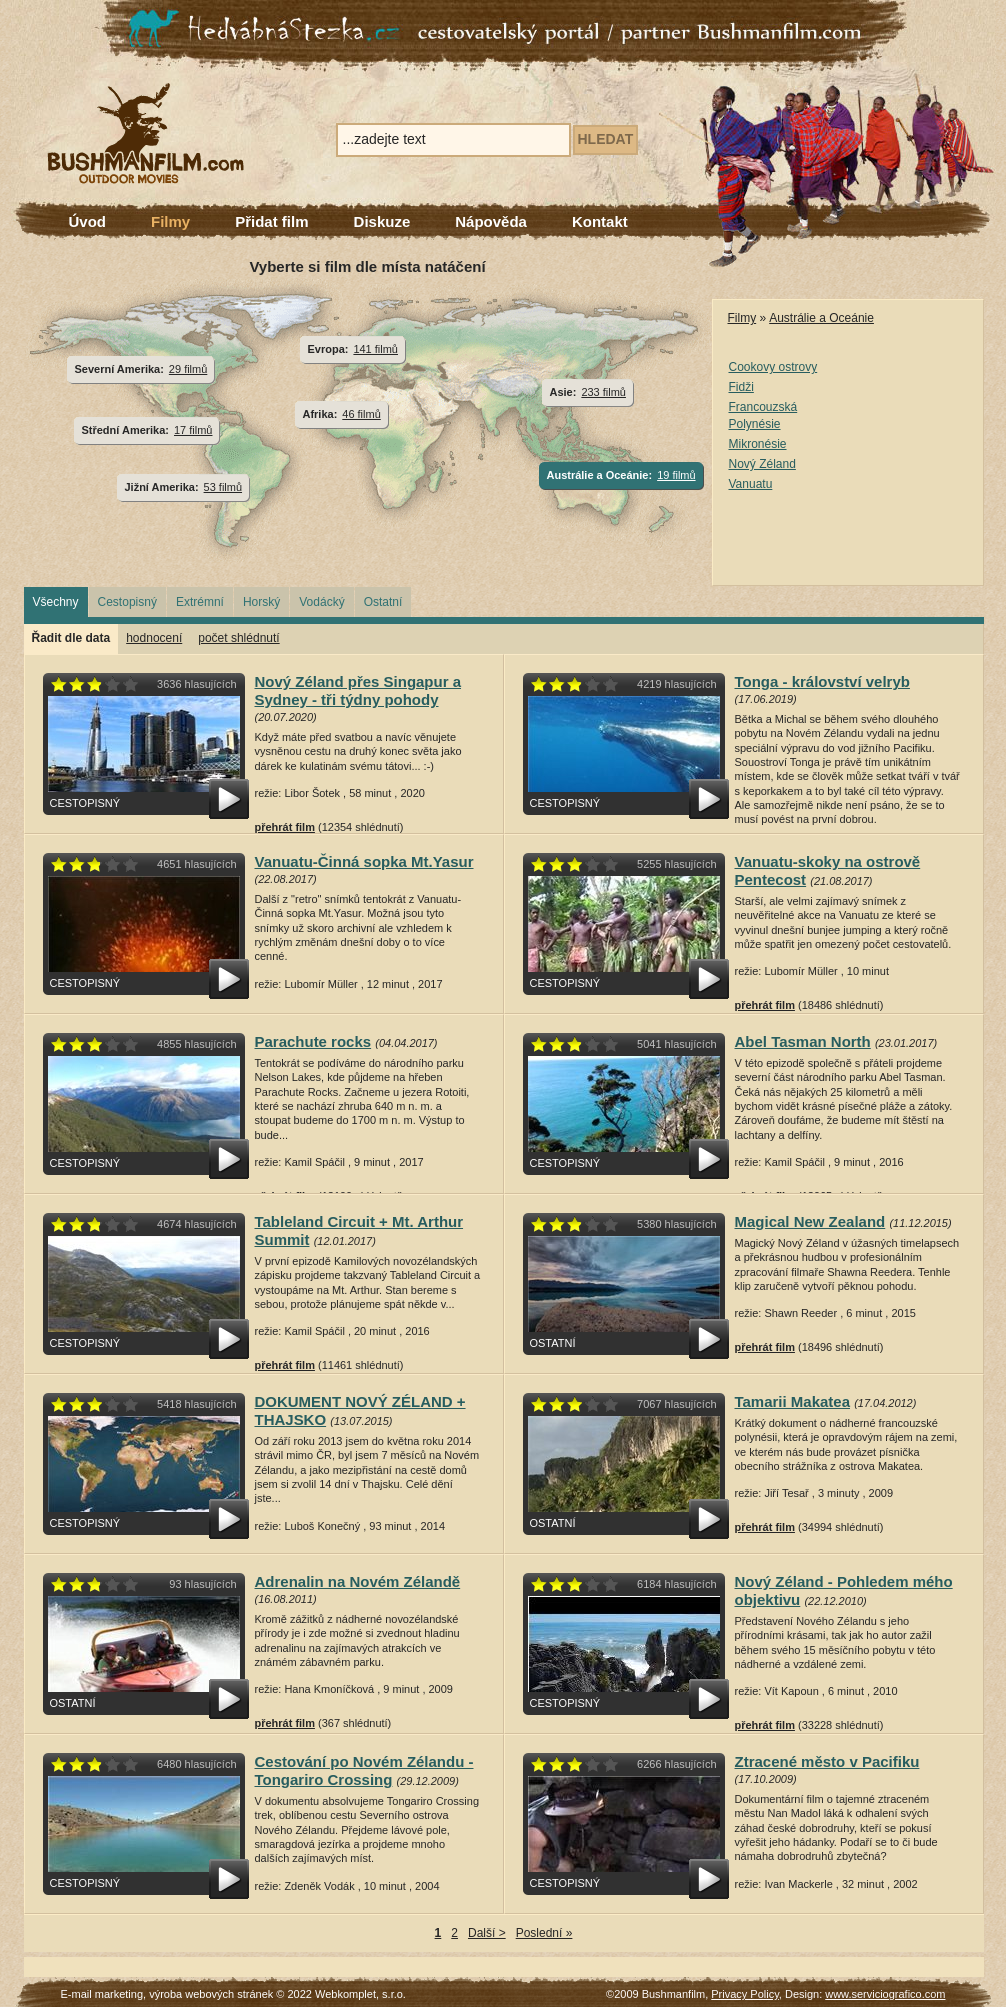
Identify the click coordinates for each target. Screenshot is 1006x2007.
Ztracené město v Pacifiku (827, 1761)
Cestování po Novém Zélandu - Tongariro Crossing (364, 1770)
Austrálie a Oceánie (821, 318)
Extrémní (200, 602)
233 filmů (603, 392)
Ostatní (383, 602)
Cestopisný (127, 602)
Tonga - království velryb (822, 681)
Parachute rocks (313, 1041)
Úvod (88, 221)
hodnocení (154, 638)
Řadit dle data (71, 638)
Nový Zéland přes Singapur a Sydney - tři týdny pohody (358, 690)
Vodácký (321, 602)
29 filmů (188, 369)
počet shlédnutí (238, 638)
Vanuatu (751, 484)
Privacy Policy (745, 1994)
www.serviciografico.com (885, 1994)
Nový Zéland (762, 464)
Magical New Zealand (810, 1221)
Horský (261, 602)
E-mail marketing (102, 1994)
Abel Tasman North (803, 1041)
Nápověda (491, 221)
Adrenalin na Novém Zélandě (358, 1581)
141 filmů (375, 349)
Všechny (56, 602)
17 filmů (193, 430)
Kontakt (600, 221)
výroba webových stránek (211, 1994)
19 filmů (676, 475)
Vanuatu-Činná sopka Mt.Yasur (364, 861)
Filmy (170, 221)
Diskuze (382, 221)
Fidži (741, 387)
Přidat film (271, 221)
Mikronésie (758, 444)
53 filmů (223, 487)
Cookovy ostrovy (773, 367)
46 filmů (361, 414)
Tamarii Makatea (793, 1401)
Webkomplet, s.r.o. (360, 1994)
